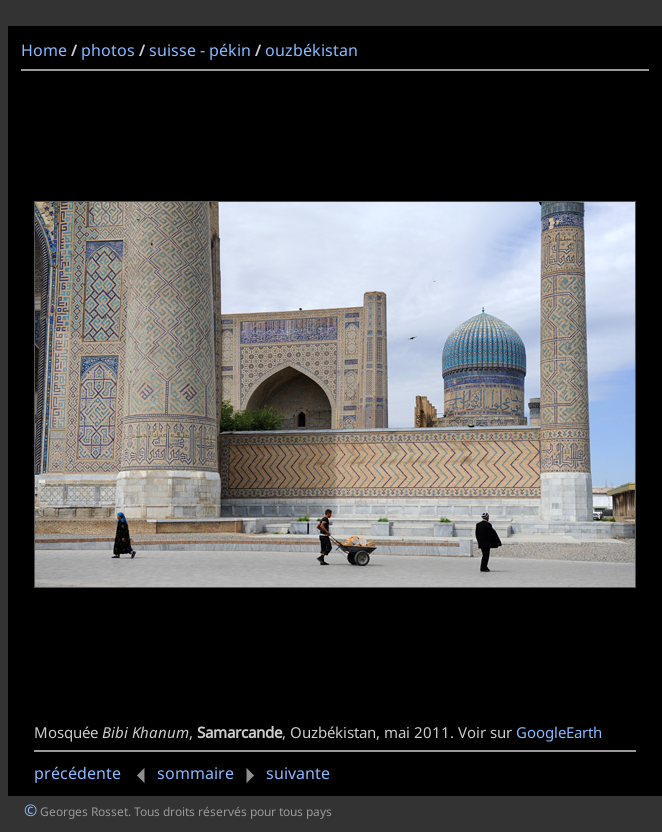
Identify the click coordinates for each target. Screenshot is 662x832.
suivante (284, 773)
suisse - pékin (200, 50)
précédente (93, 773)
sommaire (195, 773)
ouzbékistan (311, 50)
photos (108, 50)
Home (44, 50)
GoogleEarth (559, 732)
